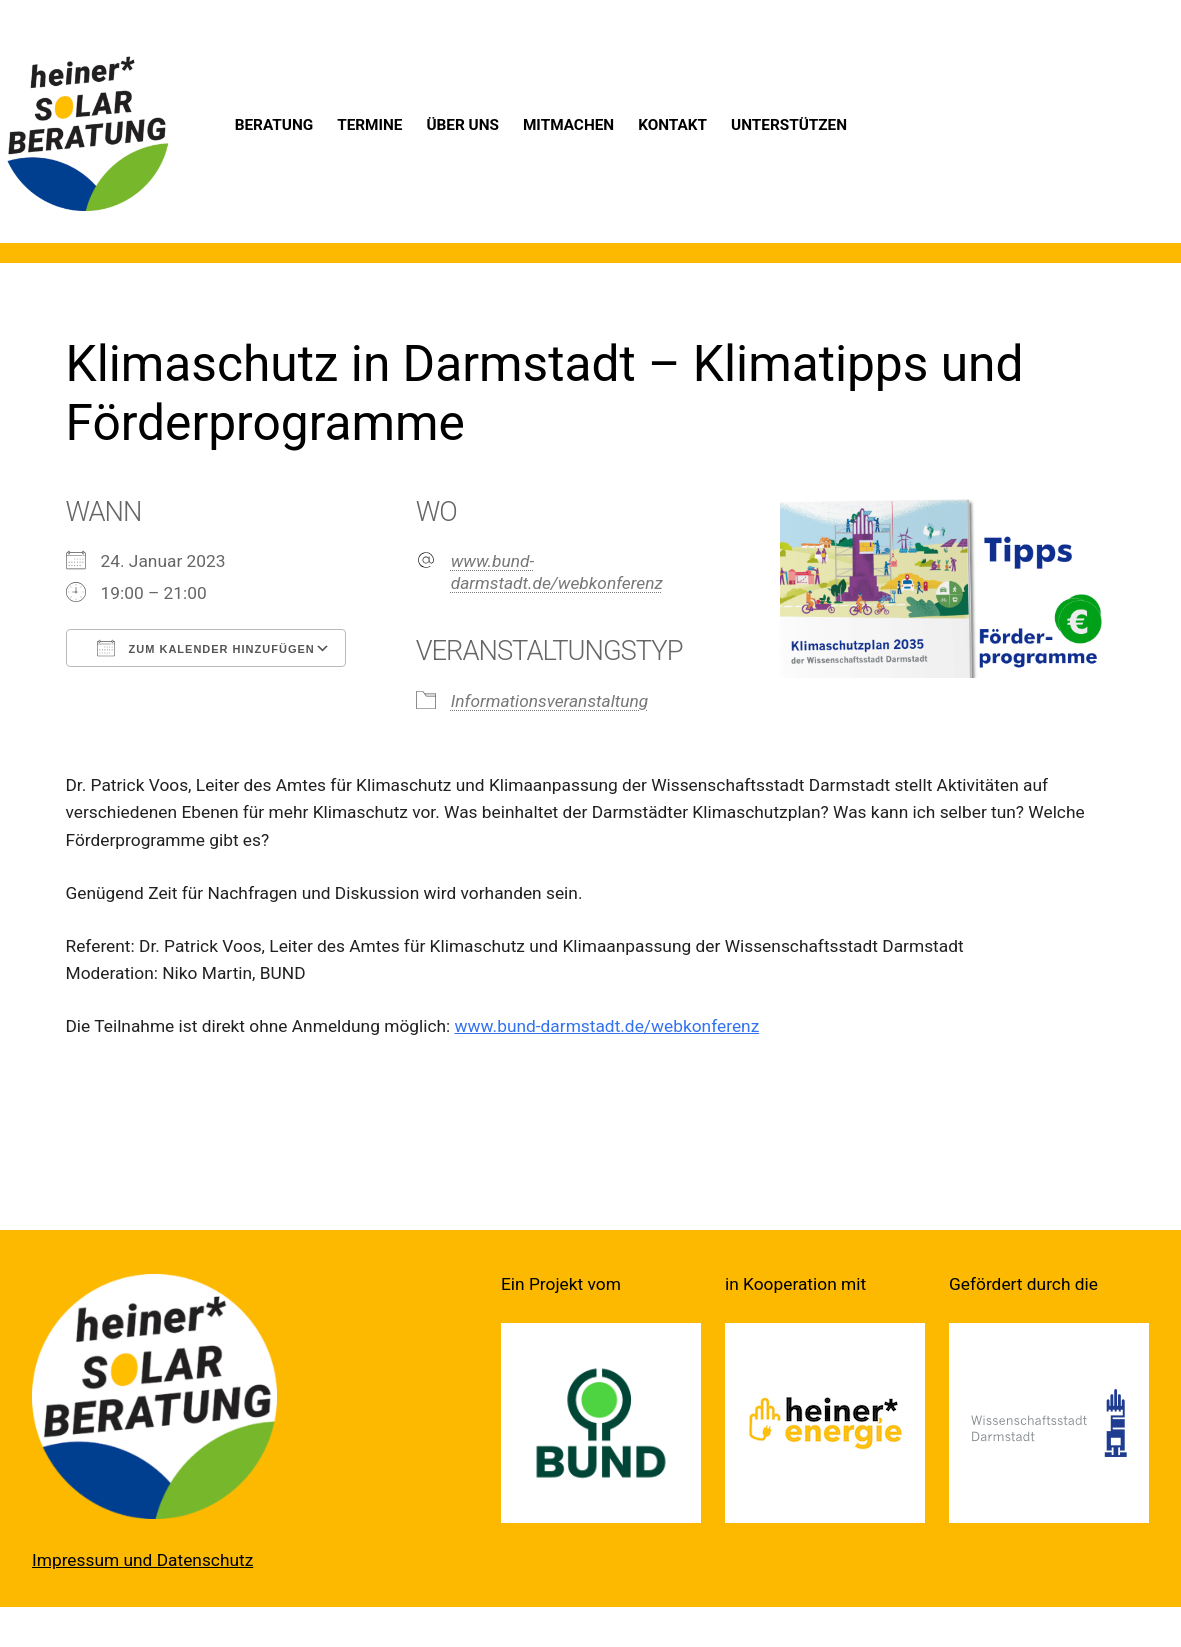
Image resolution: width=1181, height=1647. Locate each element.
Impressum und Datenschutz (142, 1560)
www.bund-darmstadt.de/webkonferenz (557, 572)
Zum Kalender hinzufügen (206, 648)
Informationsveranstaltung (550, 701)
